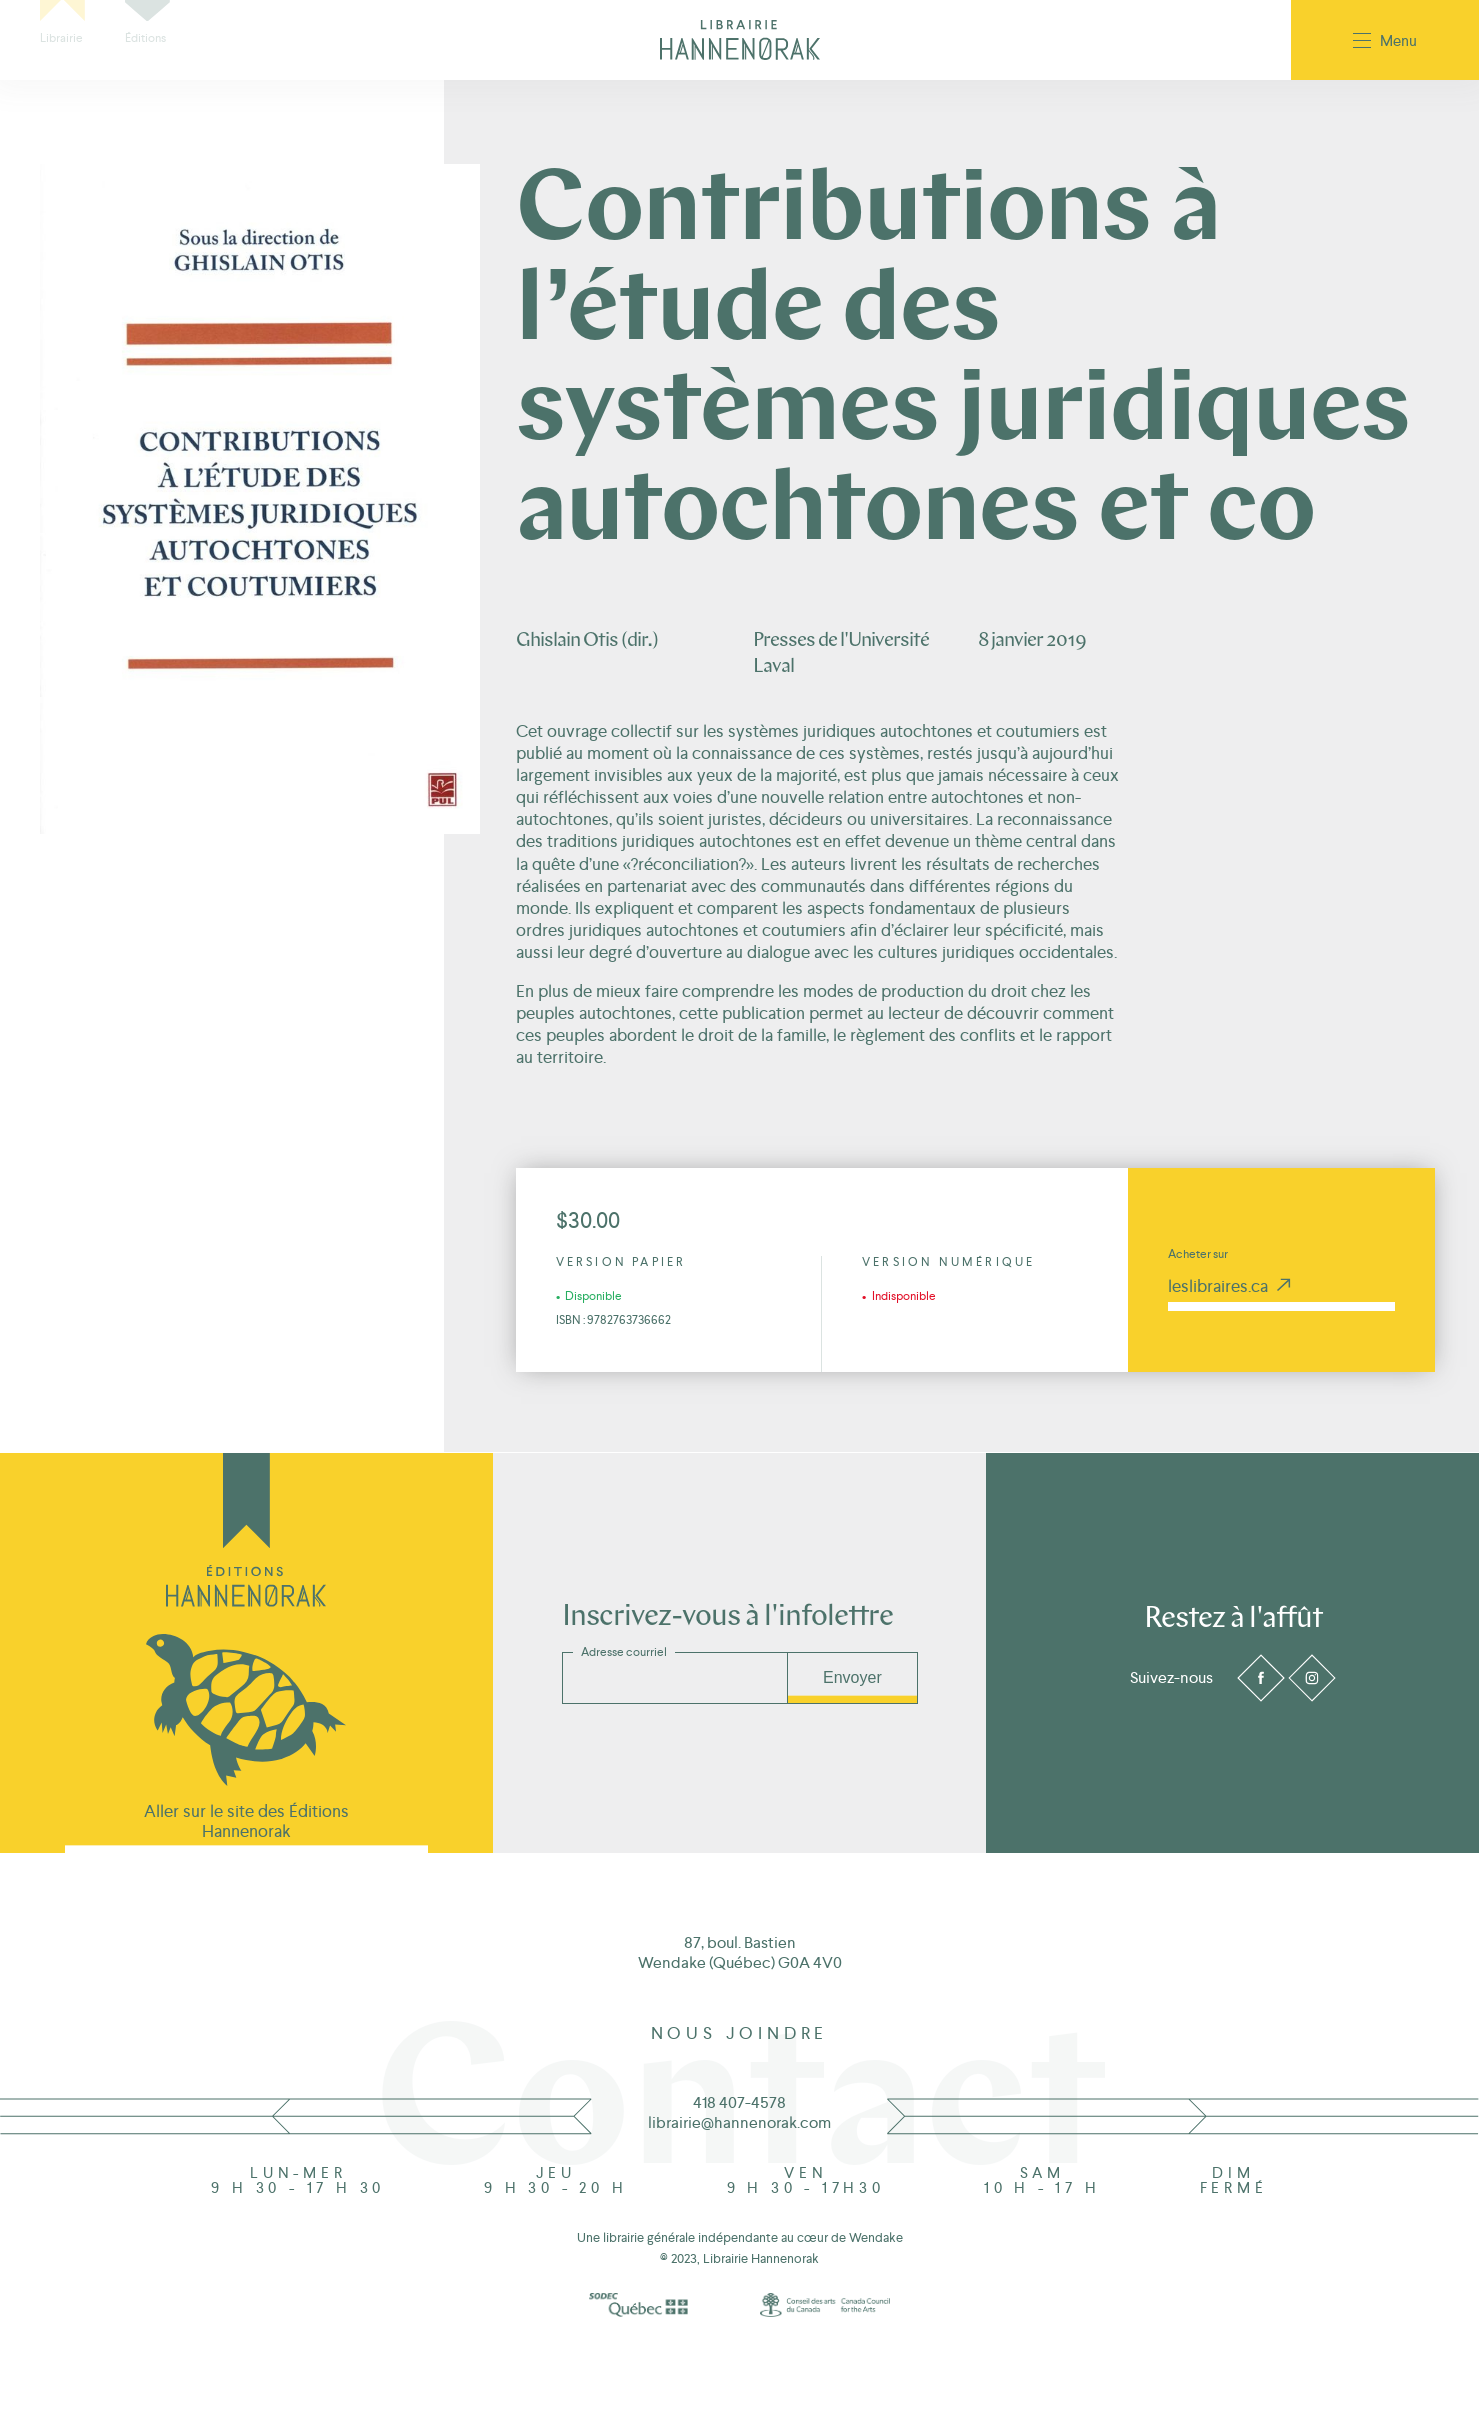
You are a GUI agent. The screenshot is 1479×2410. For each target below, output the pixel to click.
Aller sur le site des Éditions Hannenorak (246, 1821)
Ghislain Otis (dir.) (587, 641)
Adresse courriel (624, 1652)
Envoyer (852, 1677)
